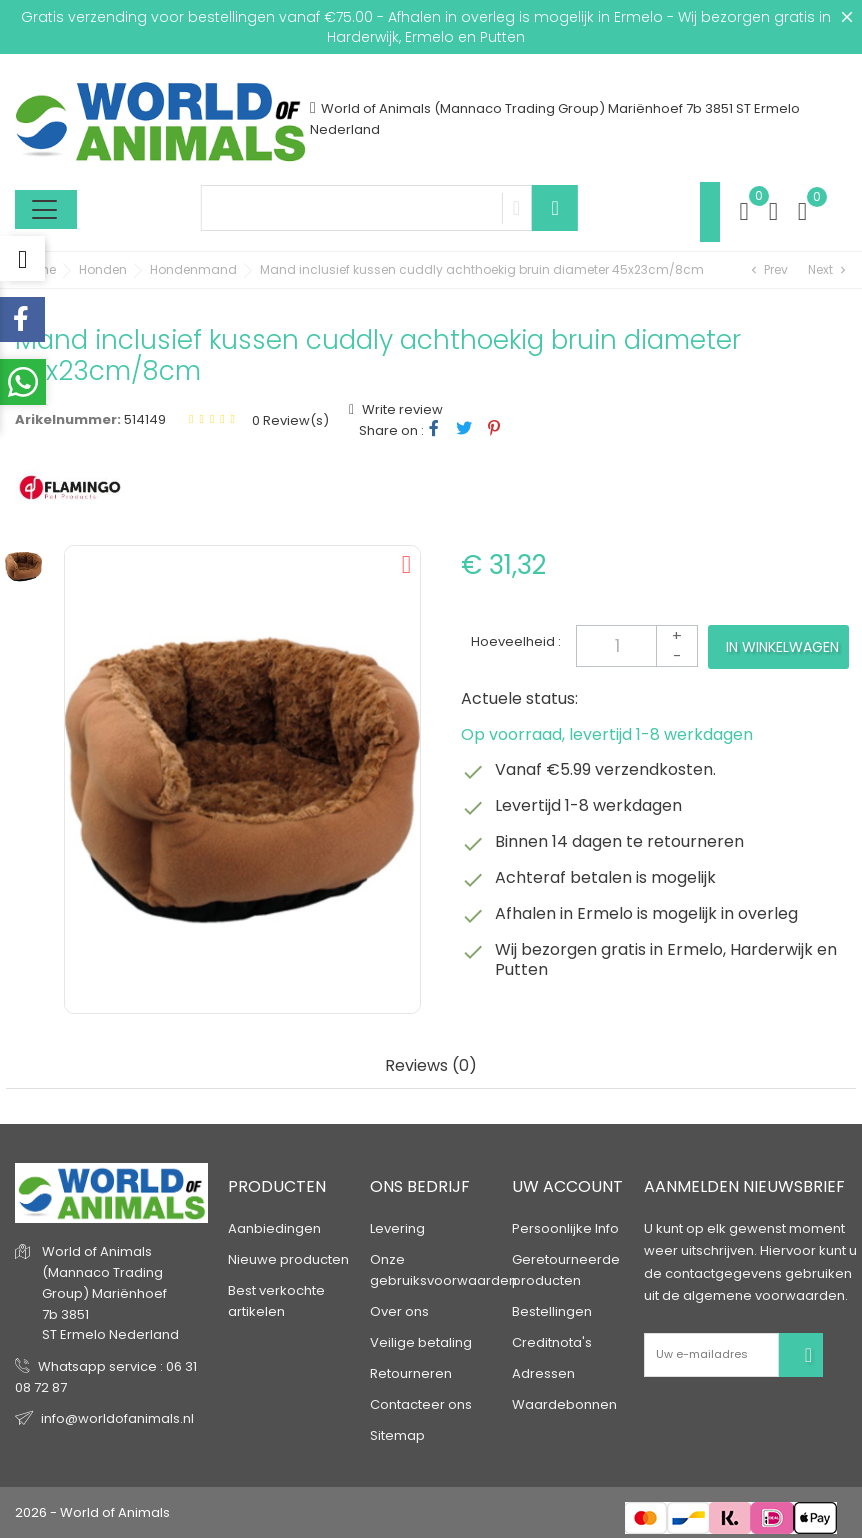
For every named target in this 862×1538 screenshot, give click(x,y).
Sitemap (397, 1435)
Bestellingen (552, 1311)
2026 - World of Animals (92, 1512)
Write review (401, 409)
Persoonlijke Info (565, 1228)
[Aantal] (637, 646)
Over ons (399, 1311)
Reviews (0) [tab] (431, 1066)
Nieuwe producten (288, 1259)
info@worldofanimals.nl (117, 1418)
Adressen (543, 1373)
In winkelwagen (782, 647)
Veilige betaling (421, 1342)
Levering (397, 1228)
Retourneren (411, 1373)
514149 (145, 419)
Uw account (567, 1186)
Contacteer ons (421, 1404)
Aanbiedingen (274, 1228)
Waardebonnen (564, 1404)
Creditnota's (552, 1342)
